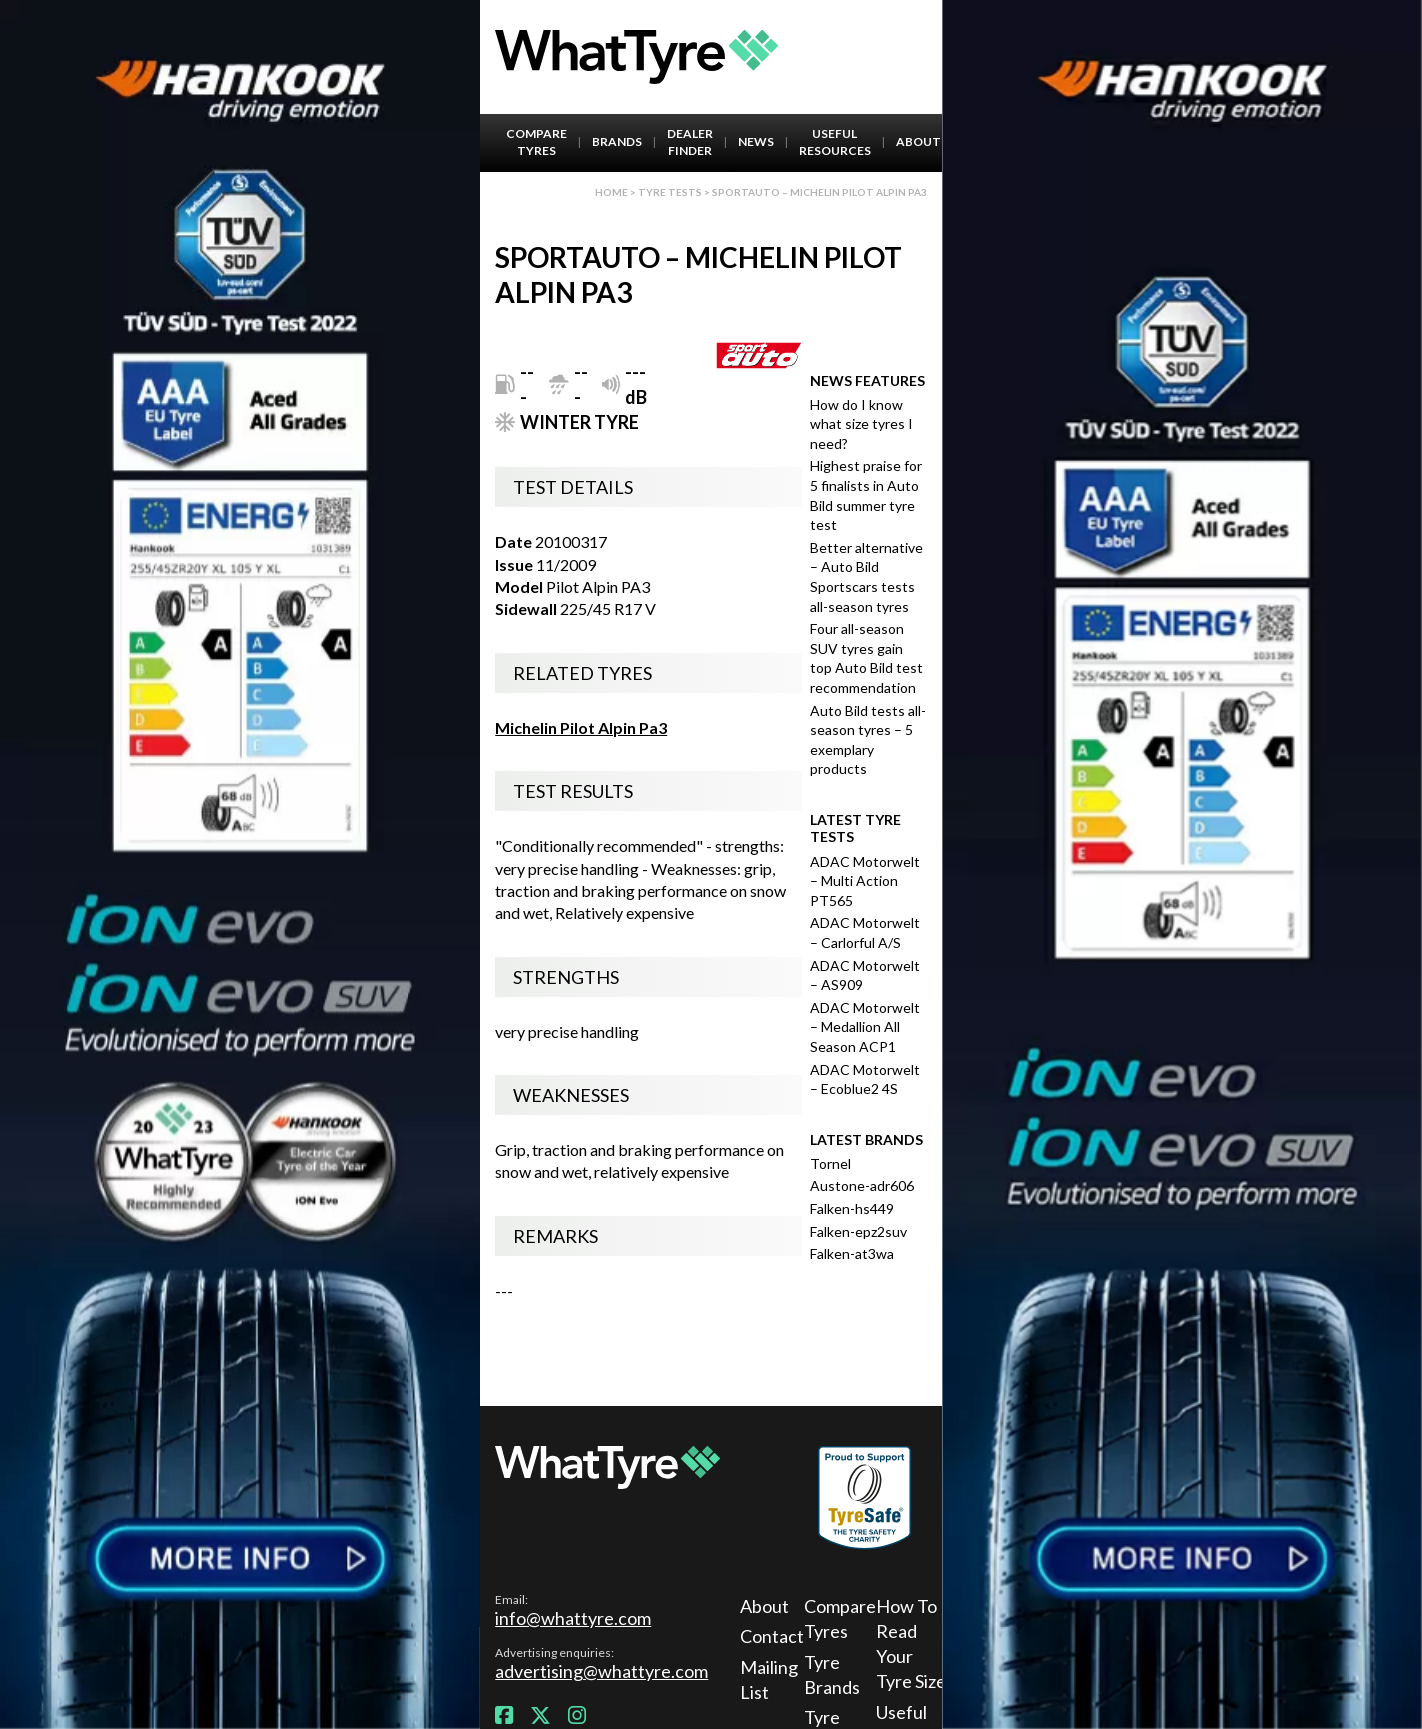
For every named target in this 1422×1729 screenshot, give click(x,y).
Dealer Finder (690, 142)
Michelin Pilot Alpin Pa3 (581, 727)
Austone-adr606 (862, 1185)
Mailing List (769, 1679)
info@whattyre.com (573, 1618)
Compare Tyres (536, 142)
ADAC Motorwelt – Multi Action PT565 (865, 881)
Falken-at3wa (852, 1253)
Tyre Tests (670, 192)
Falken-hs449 (852, 1208)
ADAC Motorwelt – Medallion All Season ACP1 (865, 1027)
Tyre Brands (832, 1674)
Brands (617, 141)
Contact (769, 1636)
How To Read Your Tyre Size (911, 1644)
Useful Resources (835, 142)
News (756, 141)
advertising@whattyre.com (601, 1671)
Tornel (830, 1163)
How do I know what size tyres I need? (861, 424)
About (918, 141)
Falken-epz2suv (858, 1231)
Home (611, 192)
